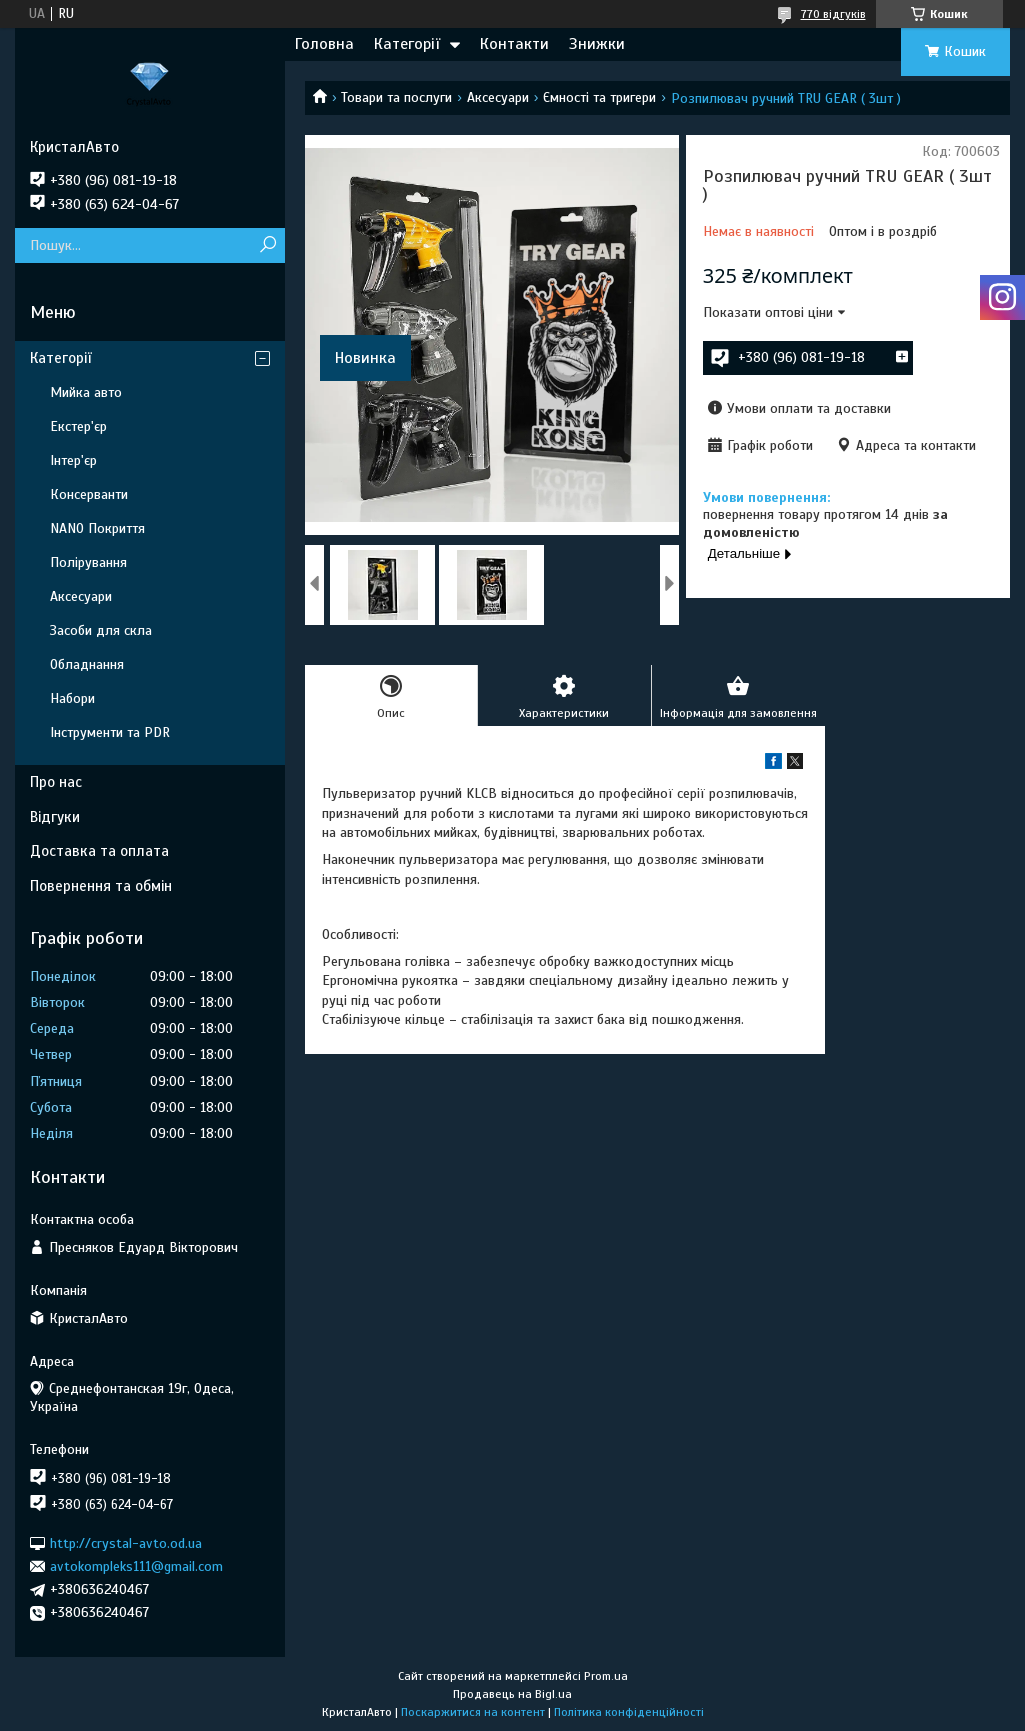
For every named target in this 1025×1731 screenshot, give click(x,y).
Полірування (88, 562)
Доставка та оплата (99, 851)
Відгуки (55, 817)
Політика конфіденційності (629, 1712)
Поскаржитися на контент (473, 1712)
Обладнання (87, 664)
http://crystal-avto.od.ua (126, 1542)
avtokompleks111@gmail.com (136, 1566)
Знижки (597, 44)
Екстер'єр (78, 426)
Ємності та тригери (599, 97)
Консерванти (89, 494)
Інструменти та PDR (110, 732)
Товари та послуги (396, 97)
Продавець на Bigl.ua (512, 1694)
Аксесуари (498, 97)
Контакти (514, 44)
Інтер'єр (73, 460)
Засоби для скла (101, 630)
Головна (324, 44)
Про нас (56, 782)
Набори (72, 698)
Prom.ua (606, 1676)
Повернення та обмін (101, 886)
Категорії (407, 44)
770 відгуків (833, 14)
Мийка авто (86, 392)
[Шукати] (267, 245)
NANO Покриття (97, 528)
